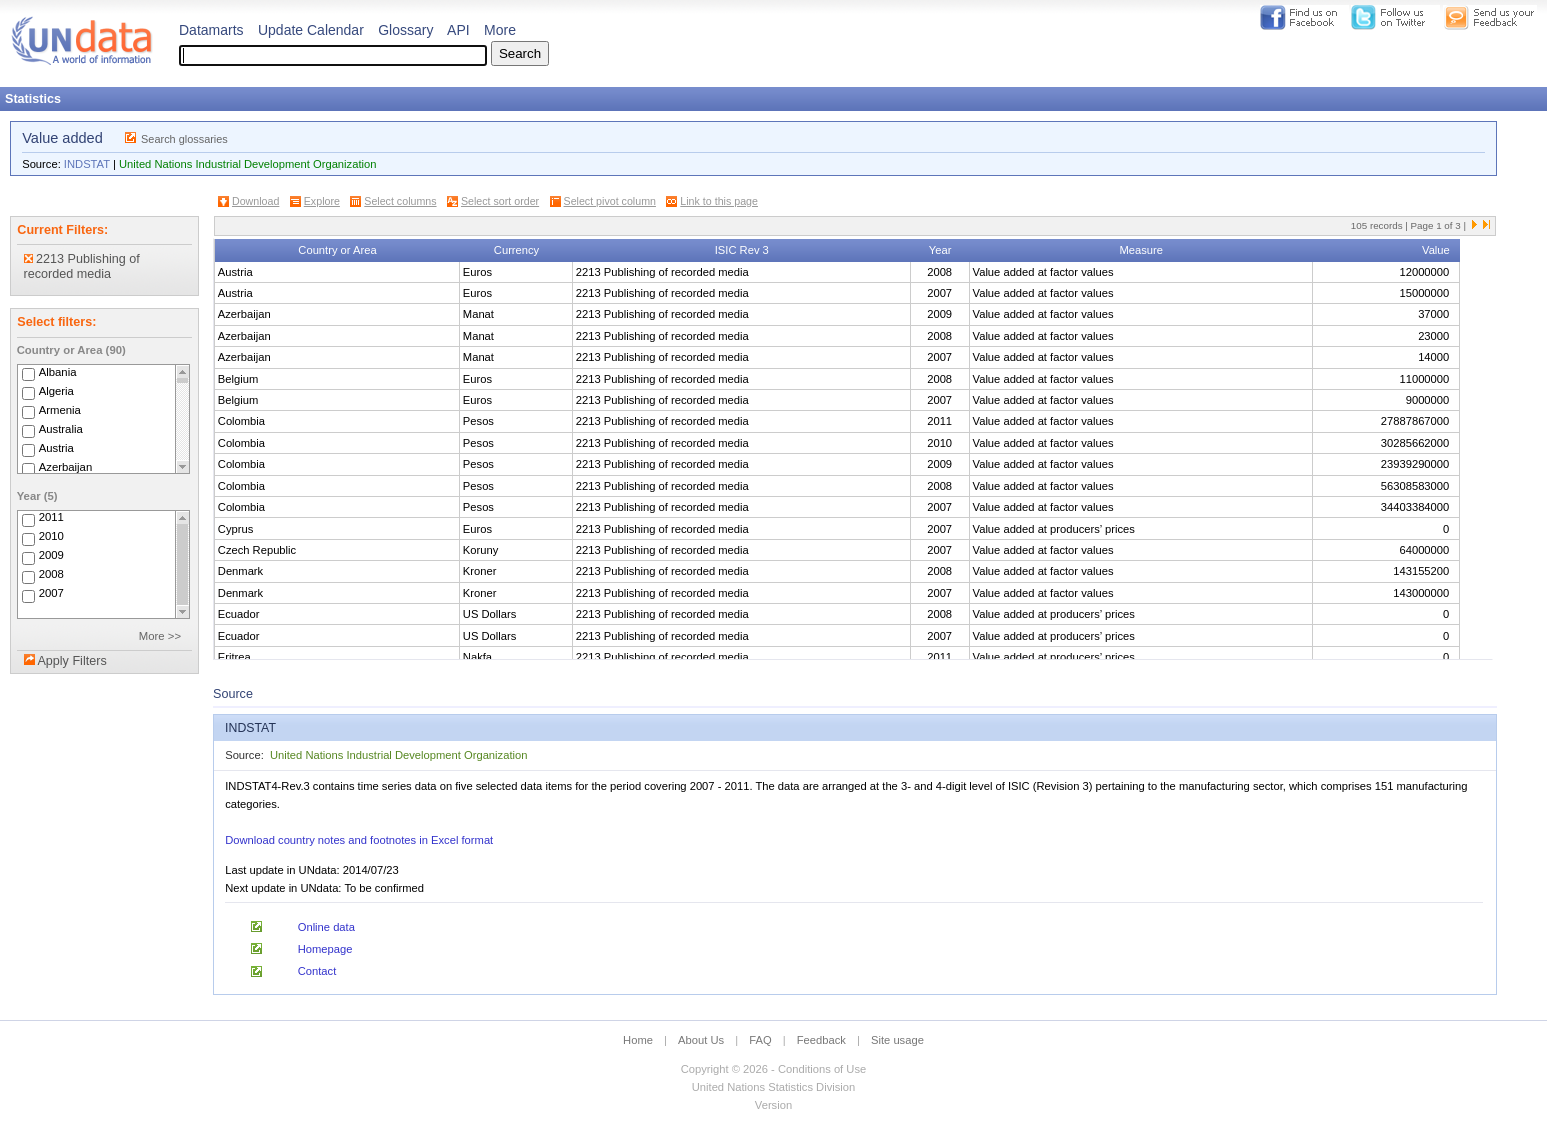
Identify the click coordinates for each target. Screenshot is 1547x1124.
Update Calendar (311, 30)
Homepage (325, 949)
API (458, 30)
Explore (322, 201)
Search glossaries (184, 139)
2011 (51, 518)
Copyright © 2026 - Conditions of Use (773, 1069)
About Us (701, 1040)
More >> (160, 636)
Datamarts (211, 30)
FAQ (760, 1040)
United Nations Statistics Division (774, 1087)
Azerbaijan (66, 467)
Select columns (400, 201)
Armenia (60, 410)
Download (255, 201)
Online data (326, 927)
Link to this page (719, 201)
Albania (58, 372)
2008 (51, 575)
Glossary (405, 30)
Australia (61, 429)
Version (773, 1105)
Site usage (897, 1040)
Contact (317, 971)
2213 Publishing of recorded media (82, 266)
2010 (51, 537)
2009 (51, 556)
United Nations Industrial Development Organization (247, 164)
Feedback (821, 1040)
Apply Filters (71, 661)
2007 (51, 594)
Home (638, 1040)
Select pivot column (610, 201)
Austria (56, 448)
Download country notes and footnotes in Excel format (359, 840)
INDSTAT (87, 164)
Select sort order (500, 201)
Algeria (56, 391)
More (500, 30)
